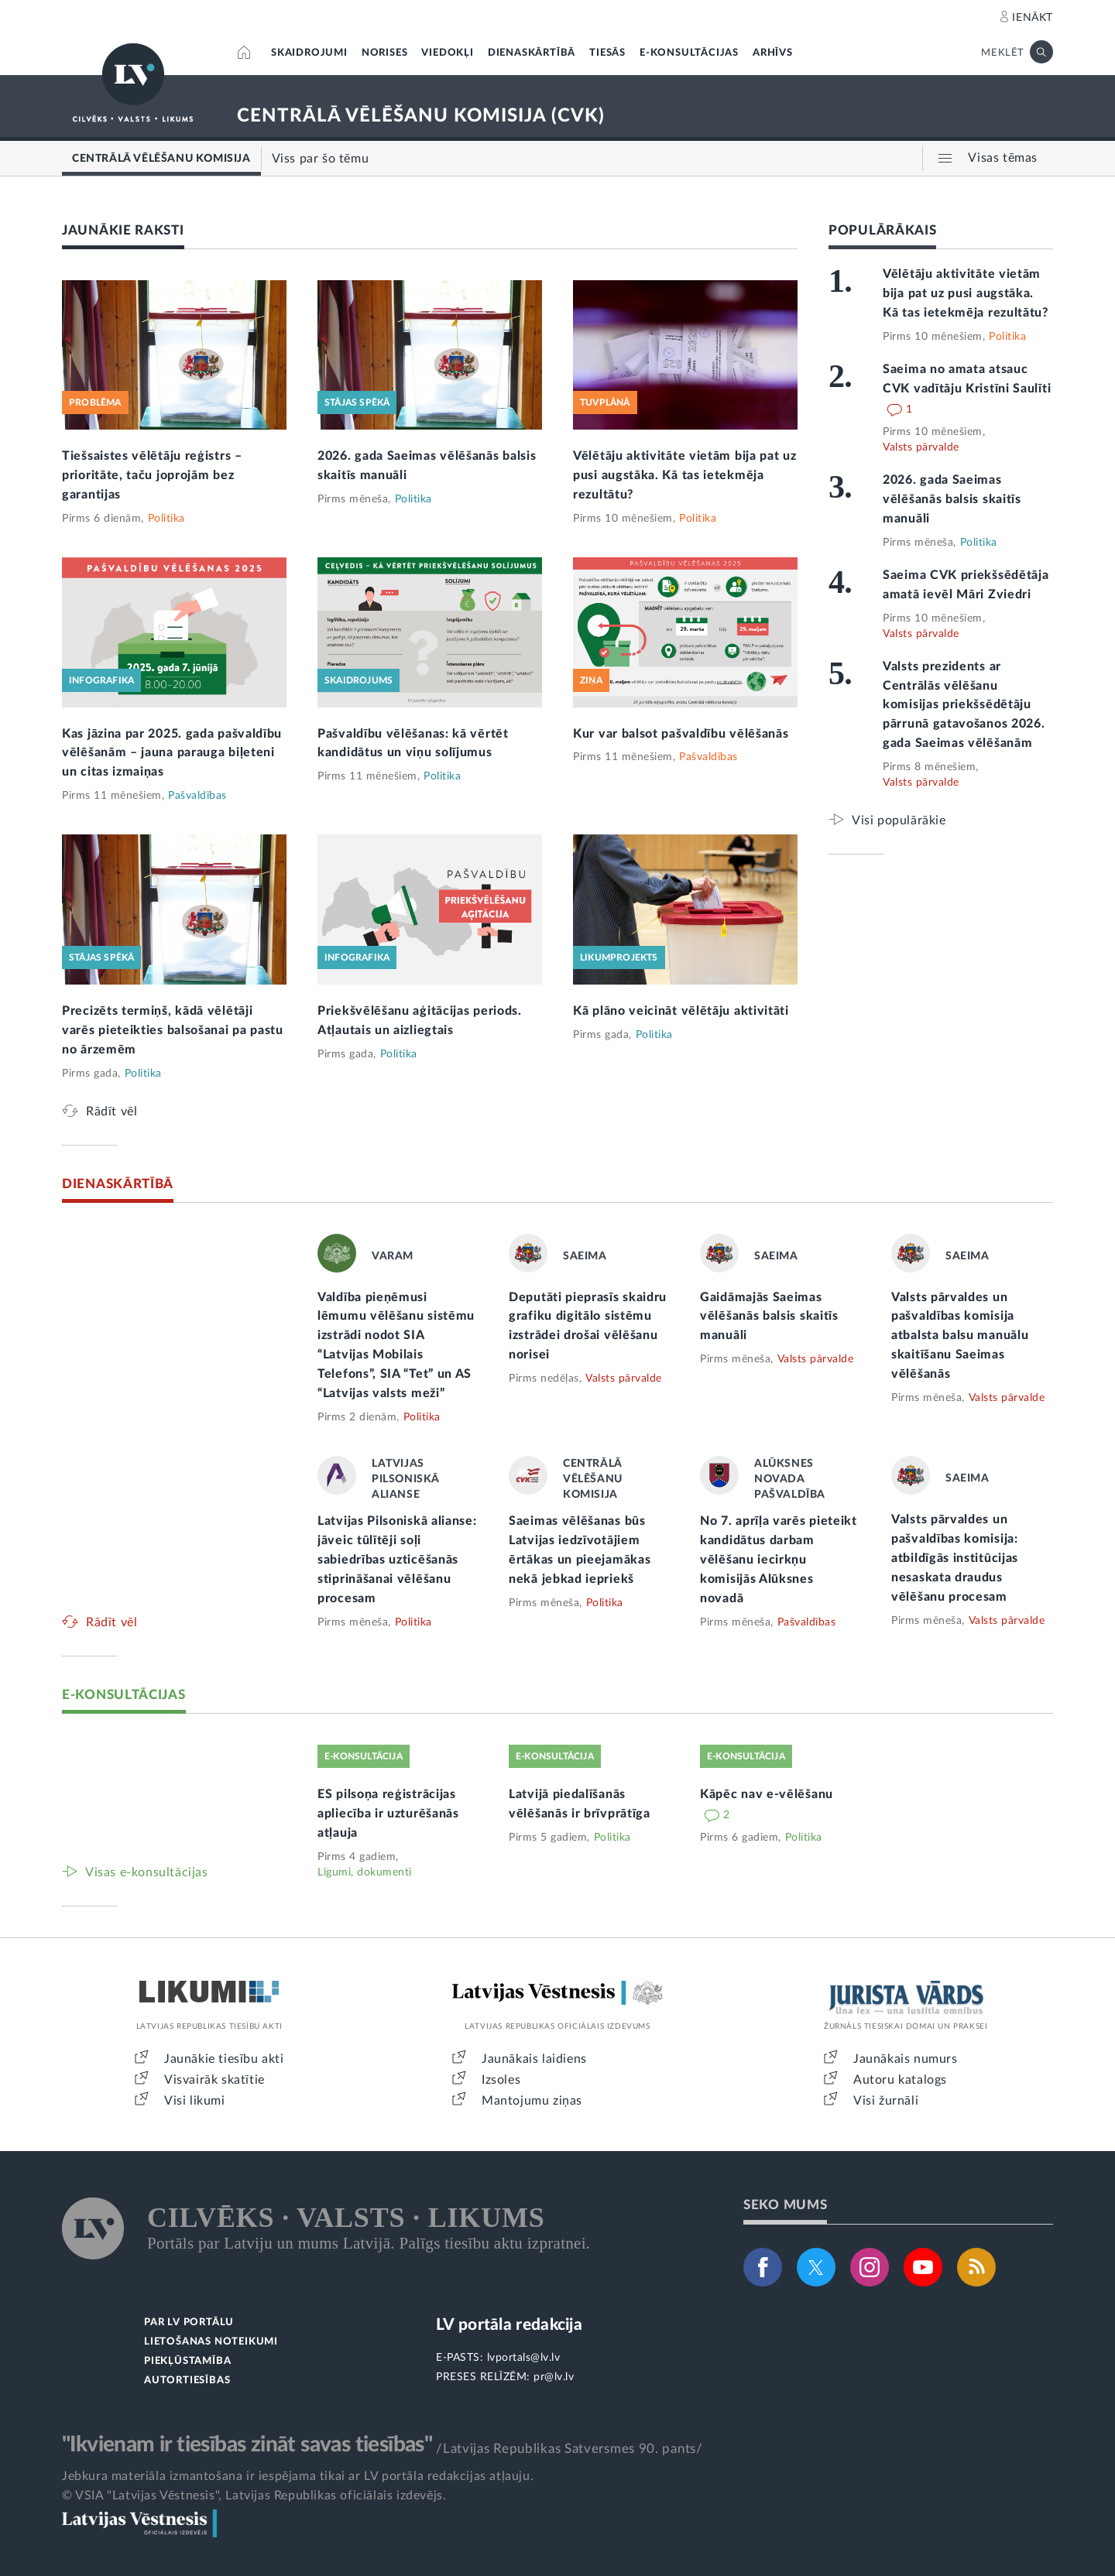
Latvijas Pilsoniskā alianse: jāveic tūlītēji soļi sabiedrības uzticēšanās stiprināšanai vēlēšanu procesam (397, 1560)
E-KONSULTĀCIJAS (689, 53)
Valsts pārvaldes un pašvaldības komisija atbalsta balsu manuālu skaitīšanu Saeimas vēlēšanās (959, 1336)
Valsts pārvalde (921, 447)
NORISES (385, 53)
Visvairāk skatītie (214, 2080)
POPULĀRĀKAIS (882, 230)
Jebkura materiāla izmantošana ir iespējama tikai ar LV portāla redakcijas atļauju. (297, 2476)
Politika (166, 518)
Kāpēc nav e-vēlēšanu (766, 1794)
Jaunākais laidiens (534, 2059)
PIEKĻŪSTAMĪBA (187, 2361)
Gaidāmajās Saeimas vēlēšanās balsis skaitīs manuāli (769, 1316)
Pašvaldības (197, 795)
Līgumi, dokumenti (364, 1872)
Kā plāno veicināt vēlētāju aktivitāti (681, 1011)
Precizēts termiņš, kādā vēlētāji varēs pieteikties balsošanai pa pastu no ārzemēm (172, 1030)
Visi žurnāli (885, 2101)
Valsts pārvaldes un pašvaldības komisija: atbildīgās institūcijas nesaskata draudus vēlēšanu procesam (954, 1558)
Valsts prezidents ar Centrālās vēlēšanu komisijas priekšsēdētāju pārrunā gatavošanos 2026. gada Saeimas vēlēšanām (964, 705)
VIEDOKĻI (447, 53)
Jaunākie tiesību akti (224, 2059)
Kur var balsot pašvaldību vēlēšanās (681, 734)
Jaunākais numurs (905, 2059)
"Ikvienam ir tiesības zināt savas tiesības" (247, 2444)
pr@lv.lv (553, 2377)
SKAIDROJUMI (309, 53)
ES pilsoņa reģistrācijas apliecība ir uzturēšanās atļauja (388, 1813)
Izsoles (501, 2080)
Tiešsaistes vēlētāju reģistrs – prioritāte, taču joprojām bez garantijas (152, 475)
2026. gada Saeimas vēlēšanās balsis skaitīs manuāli (952, 499)
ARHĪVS (773, 53)
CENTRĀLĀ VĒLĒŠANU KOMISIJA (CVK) (421, 116)
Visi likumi (194, 2101)
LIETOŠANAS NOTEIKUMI (211, 2342)
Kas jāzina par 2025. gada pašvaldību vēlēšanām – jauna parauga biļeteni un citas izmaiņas (172, 753)
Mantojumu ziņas (532, 2101)
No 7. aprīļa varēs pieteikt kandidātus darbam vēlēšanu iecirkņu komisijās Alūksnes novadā (778, 1560)
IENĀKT (1032, 17)
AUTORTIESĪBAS (187, 2381)
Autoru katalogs (900, 2080)
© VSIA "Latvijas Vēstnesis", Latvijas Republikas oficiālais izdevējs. (254, 2495)
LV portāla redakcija (509, 2325)
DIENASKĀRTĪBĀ (531, 53)
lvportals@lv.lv (524, 2357)
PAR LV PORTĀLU (189, 2322)
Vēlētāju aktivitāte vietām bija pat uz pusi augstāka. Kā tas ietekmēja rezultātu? (685, 475)
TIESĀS (607, 53)
